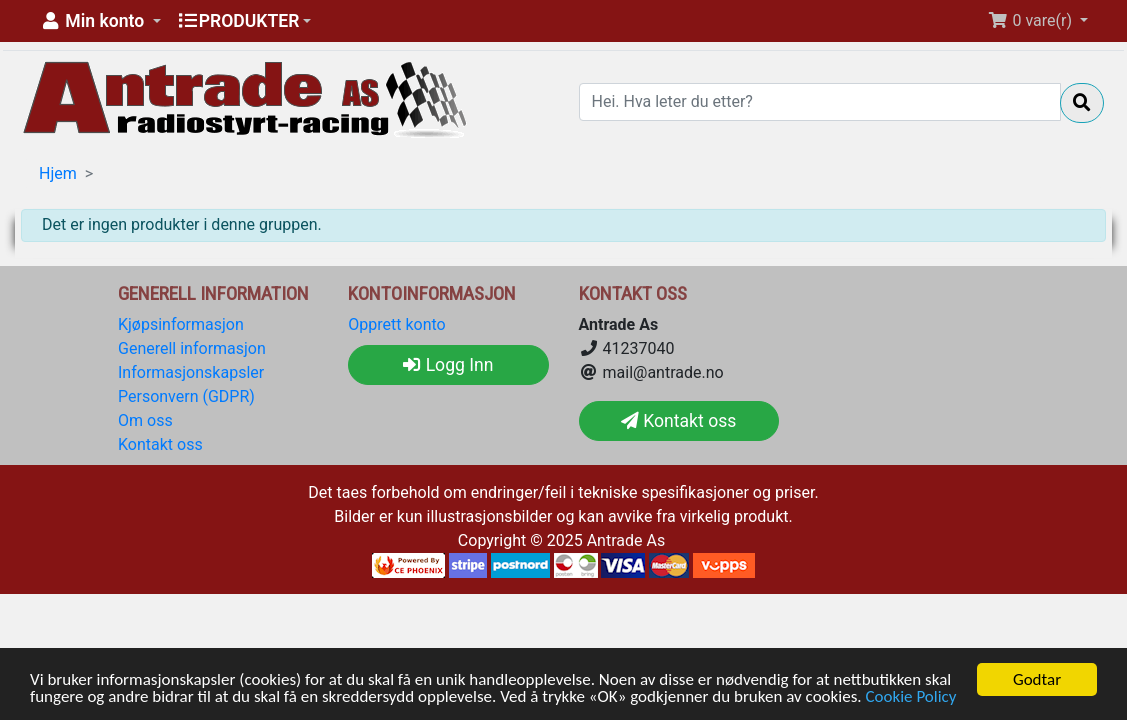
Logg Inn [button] (448, 365)
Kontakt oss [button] (678, 421)
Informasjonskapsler (191, 372)
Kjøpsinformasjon (181, 324)
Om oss (145, 420)
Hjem (58, 173)
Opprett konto (396, 324)
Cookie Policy (910, 697)
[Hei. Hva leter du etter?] (820, 102)
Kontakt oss (160, 444)
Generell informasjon (192, 348)
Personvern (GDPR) (186, 396)
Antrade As (626, 540)
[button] (100, 21)
